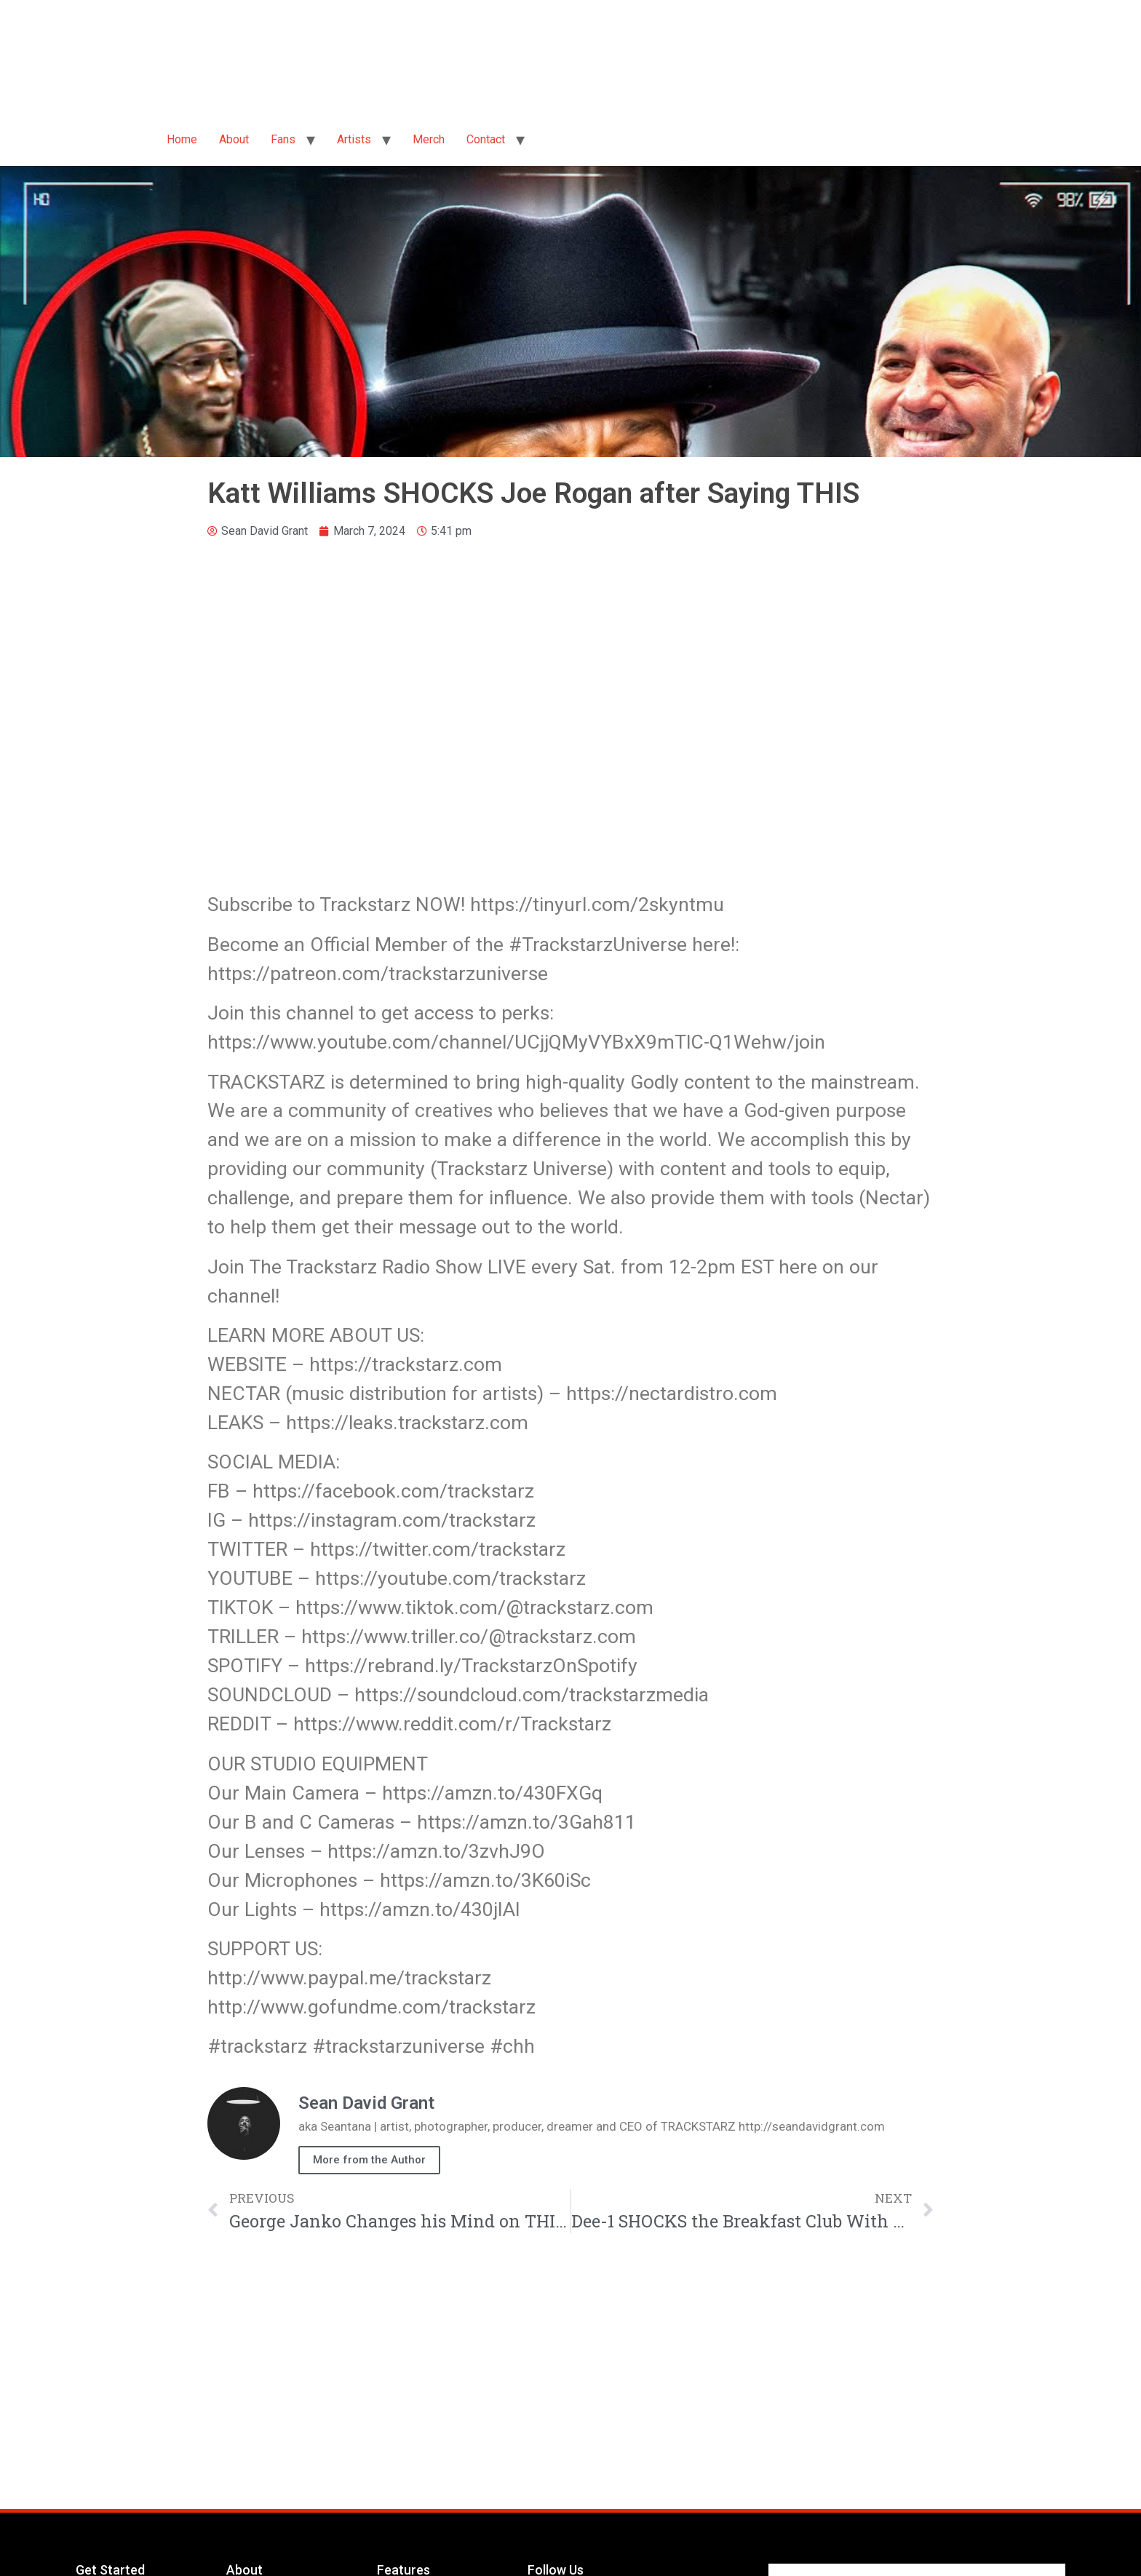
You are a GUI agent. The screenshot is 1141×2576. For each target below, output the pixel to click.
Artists (354, 139)
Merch (429, 139)
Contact (485, 139)
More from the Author (369, 2159)
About (234, 139)
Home (182, 139)
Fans (283, 139)
